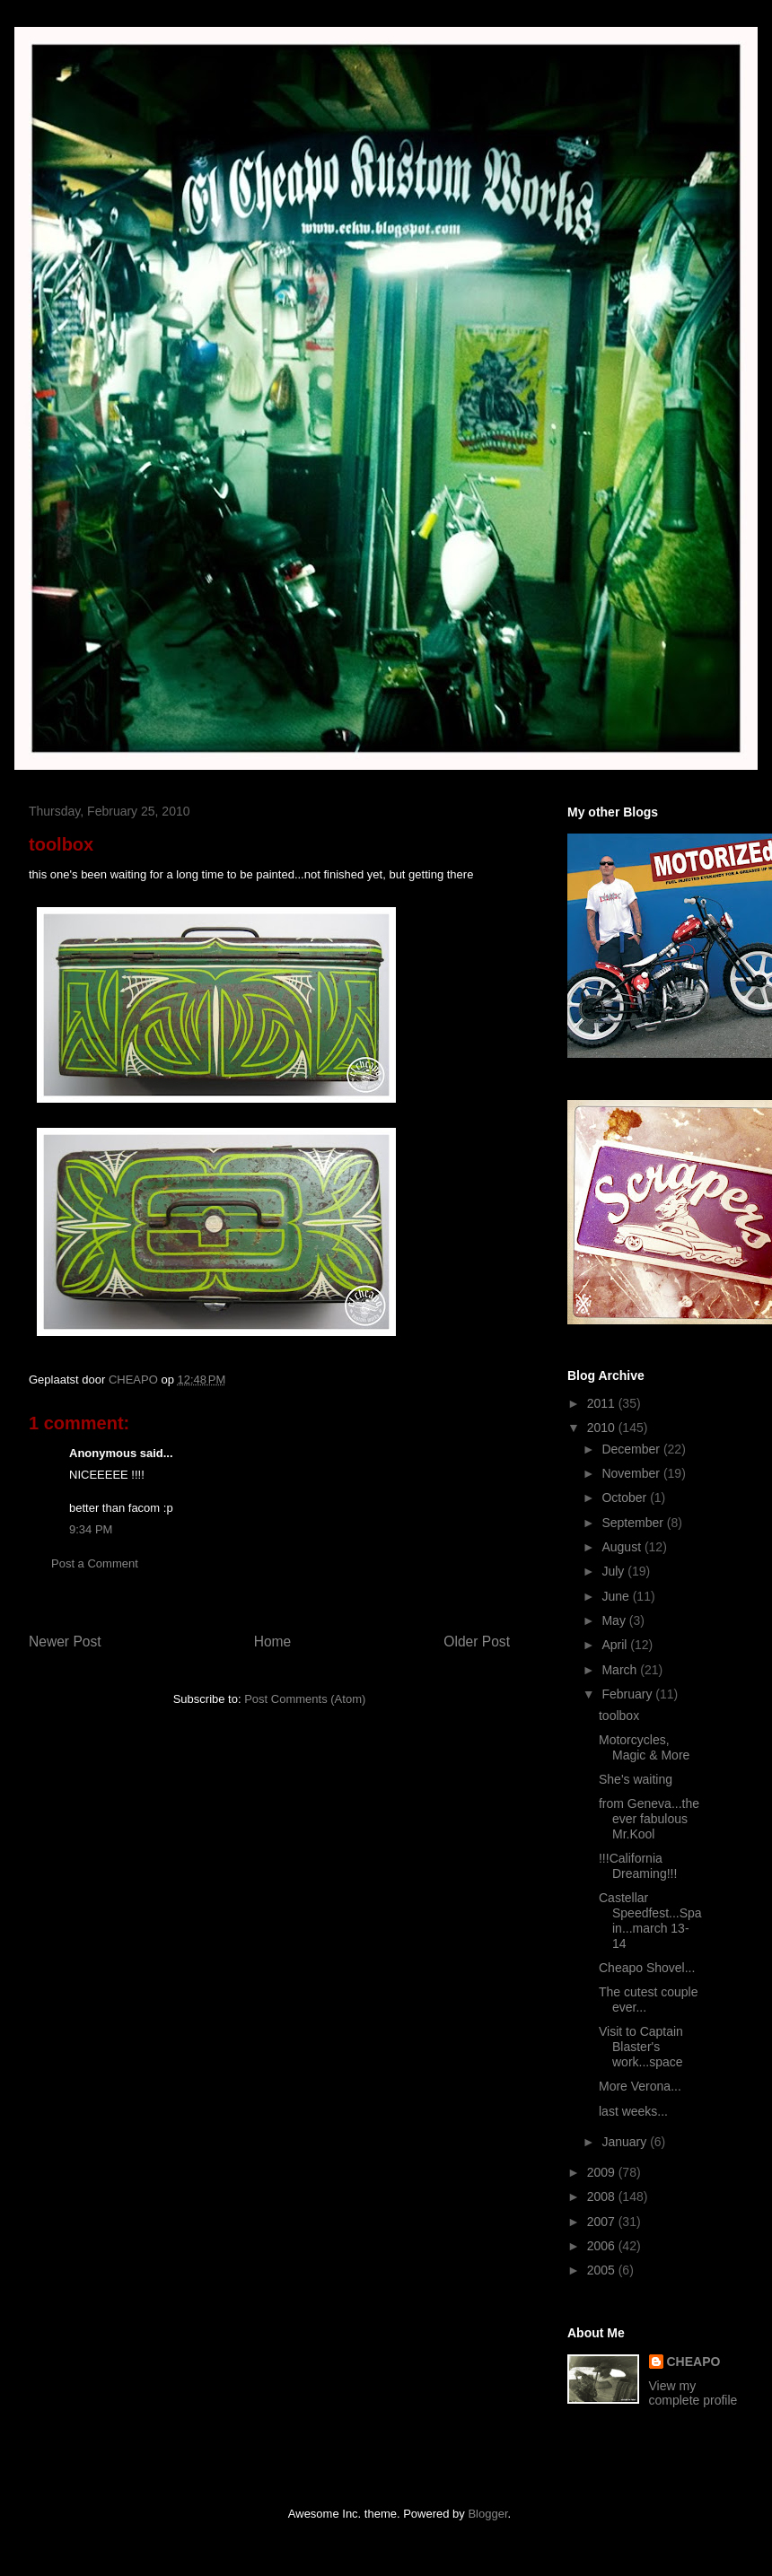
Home (273, 1641)
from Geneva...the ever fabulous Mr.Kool (649, 1818)
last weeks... (633, 2111)
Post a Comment (94, 1563)
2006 (602, 2246)
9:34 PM (90, 1529)
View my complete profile (693, 2393)
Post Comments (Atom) (304, 1699)
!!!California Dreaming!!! (638, 1866)
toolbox (619, 1715)
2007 (602, 2221)
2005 (602, 2270)
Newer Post (65, 1641)
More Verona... (640, 2086)
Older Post (476, 1641)
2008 (602, 2196)
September (633, 1522)
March (620, 1670)
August (622, 1547)
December (631, 1449)
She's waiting (635, 1779)
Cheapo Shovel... (647, 1967)
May (614, 1620)
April (615, 1644)
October (625, 1497)
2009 (602, 2172)
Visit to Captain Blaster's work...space (641, 2046)
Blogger (487, 2513)
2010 (602, 1427)
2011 (602, 1403)
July (614, 1571)
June (616, 1596)
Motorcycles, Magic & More (644, 1747)
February (628, 1694)
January (625, 2142)
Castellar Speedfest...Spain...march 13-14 (650, 1920)
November (631, 1473)
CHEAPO (694, 2361)
